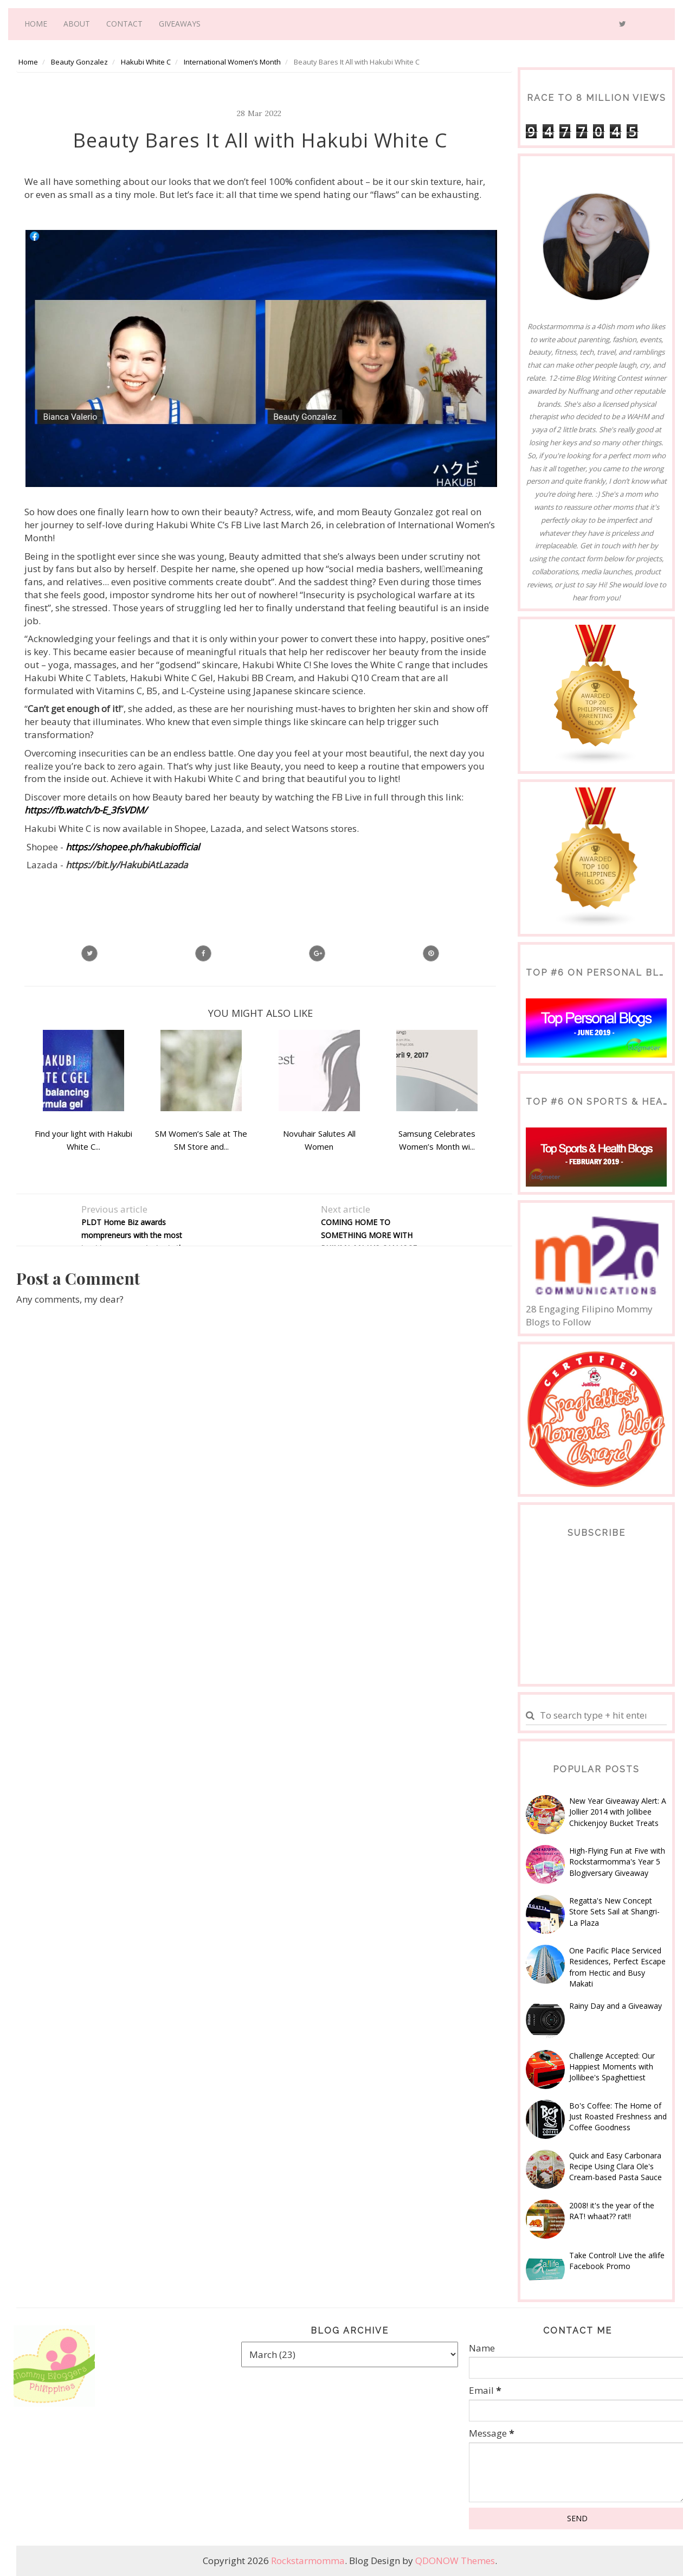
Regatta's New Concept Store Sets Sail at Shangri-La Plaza (614, 1911)
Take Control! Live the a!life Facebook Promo (617, 2260)
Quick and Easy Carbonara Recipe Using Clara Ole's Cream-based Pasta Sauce (615, 2166)
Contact (124, 23)
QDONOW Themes (455, 2560)
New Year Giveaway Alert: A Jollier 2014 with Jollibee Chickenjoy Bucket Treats (617, 1812)
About (76, 23)
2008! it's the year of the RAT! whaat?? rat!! (611, 2210)
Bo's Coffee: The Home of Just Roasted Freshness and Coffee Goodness (618, 2116)
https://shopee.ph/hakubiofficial (132, 847)
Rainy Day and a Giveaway (615, 2006)
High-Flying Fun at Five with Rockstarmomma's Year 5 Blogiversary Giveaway (617, 1862)
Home (35, 23)
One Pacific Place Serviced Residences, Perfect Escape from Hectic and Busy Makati (617, 1967)
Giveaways (180, 23)
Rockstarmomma (308, 2560)
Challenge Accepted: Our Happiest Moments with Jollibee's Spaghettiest (612, 2066)
